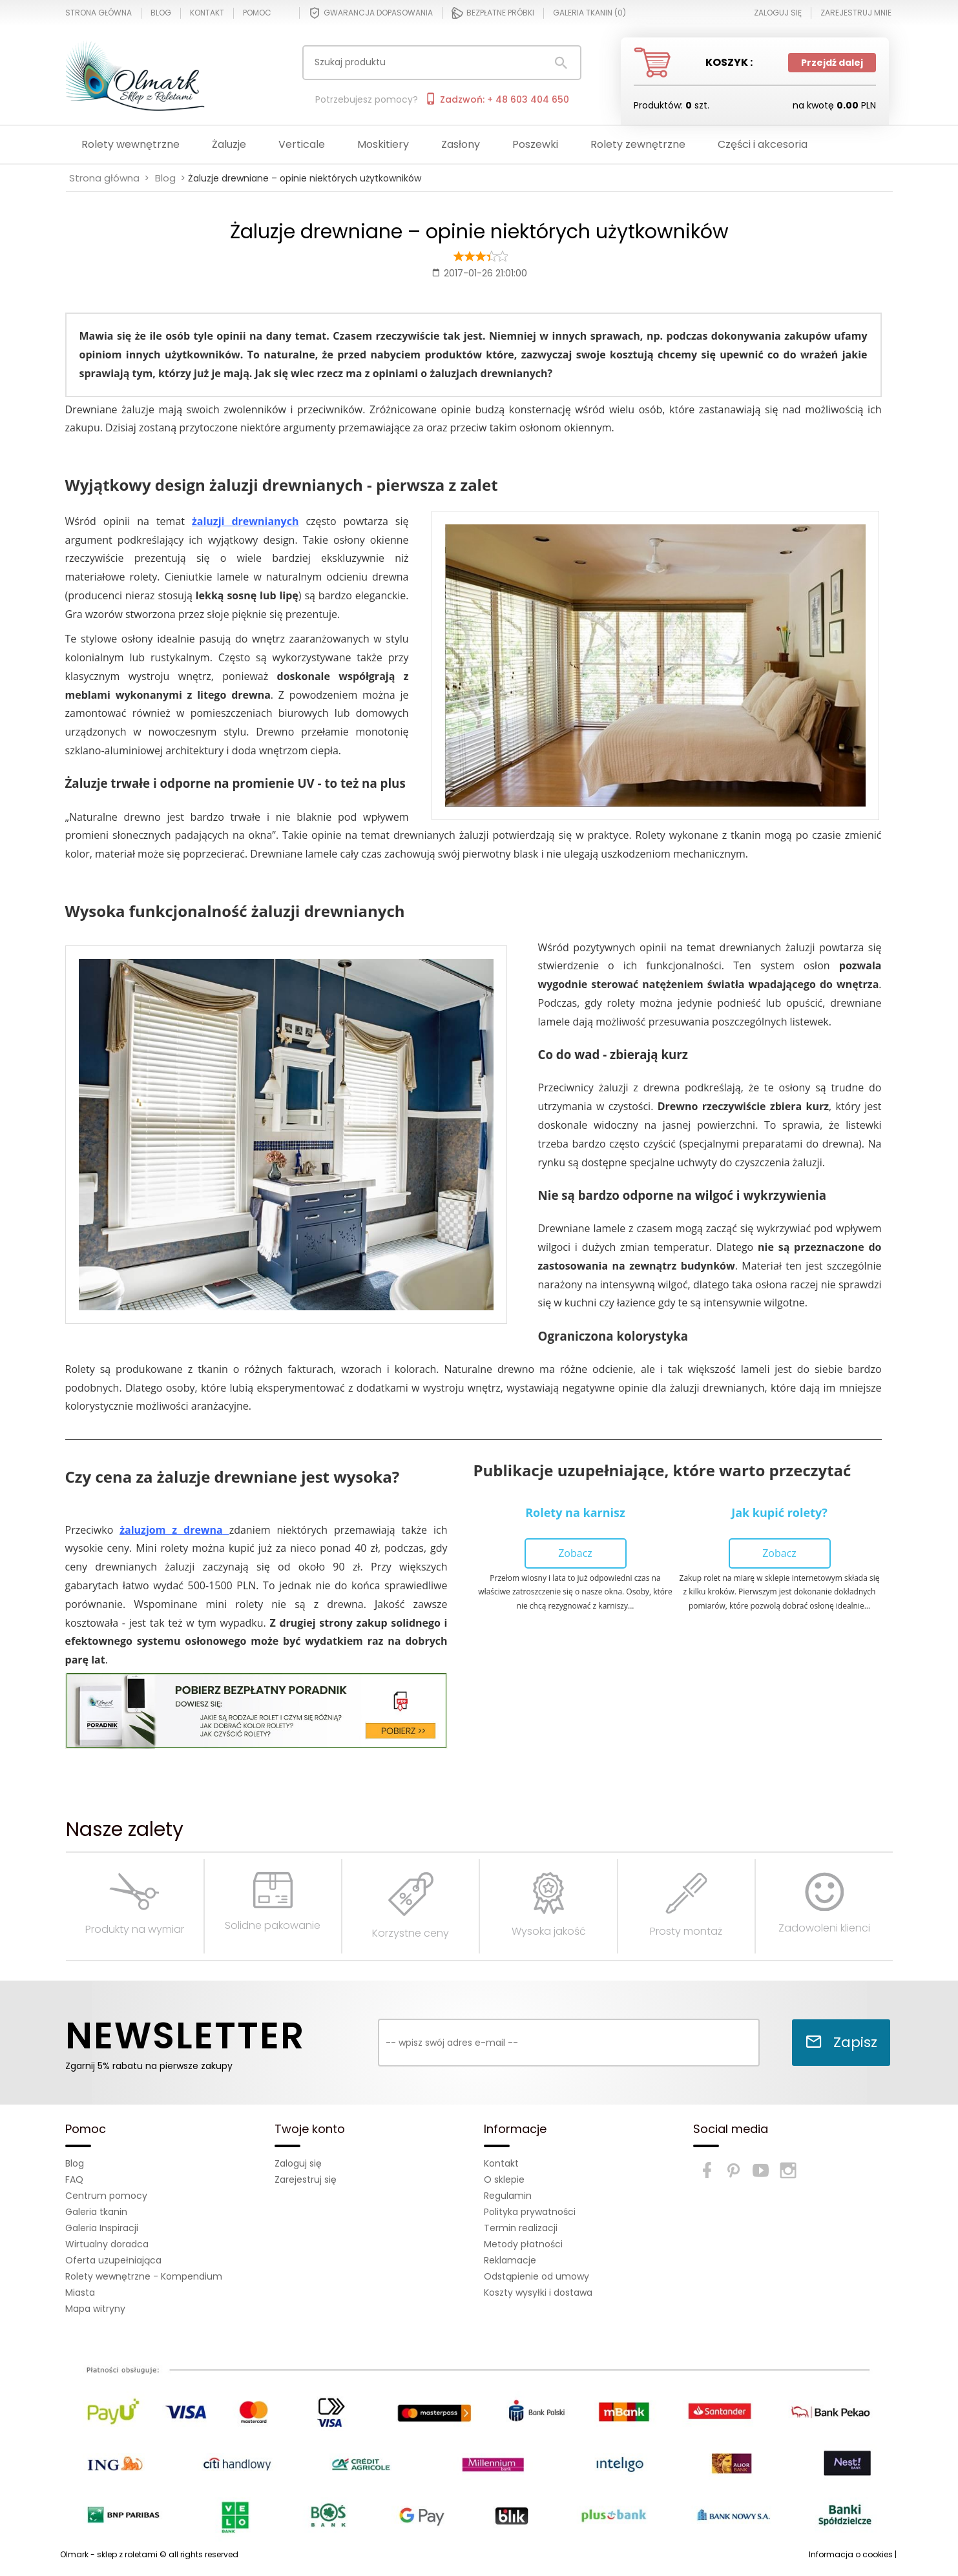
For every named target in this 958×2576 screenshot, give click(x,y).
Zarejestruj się (306, 2179)
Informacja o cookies (851, 2554)
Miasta (80, 2292)
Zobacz (575, 1553)
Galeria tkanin (96, 2211)
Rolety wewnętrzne (130, 144)
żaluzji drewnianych (245, 521)
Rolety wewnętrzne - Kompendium (143, 2276)
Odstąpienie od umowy (536, 2276)
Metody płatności (523, 2244)
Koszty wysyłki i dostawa (538, 2292)
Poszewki (535, 144)
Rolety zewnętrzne (637, 144)
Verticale (301, 144)
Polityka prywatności (530, 2211)
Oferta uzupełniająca (113, 2260)
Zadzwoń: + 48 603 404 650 (496, 99)
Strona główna (98, 13)
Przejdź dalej (832, 62)
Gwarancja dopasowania (371, 13)
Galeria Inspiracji (101, 2227)
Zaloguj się (298, 2163)
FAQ (74, 2179)
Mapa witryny (95, 2308)
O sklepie (504, 2179)
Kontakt (207, 13)
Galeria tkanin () (589, 13)
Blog (161, 13)
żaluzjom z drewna (171, 1530)
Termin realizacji (520, 2227)
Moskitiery (383, 144)
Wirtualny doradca (107, 2244)
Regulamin (508, 2195)
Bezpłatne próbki (493, 13)
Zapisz (841, 2042)
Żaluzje (229, 144)
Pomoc (257, 13)
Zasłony (460, 144)
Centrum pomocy (106, 2195)
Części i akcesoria (762, 144)
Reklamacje (510, 2260)
